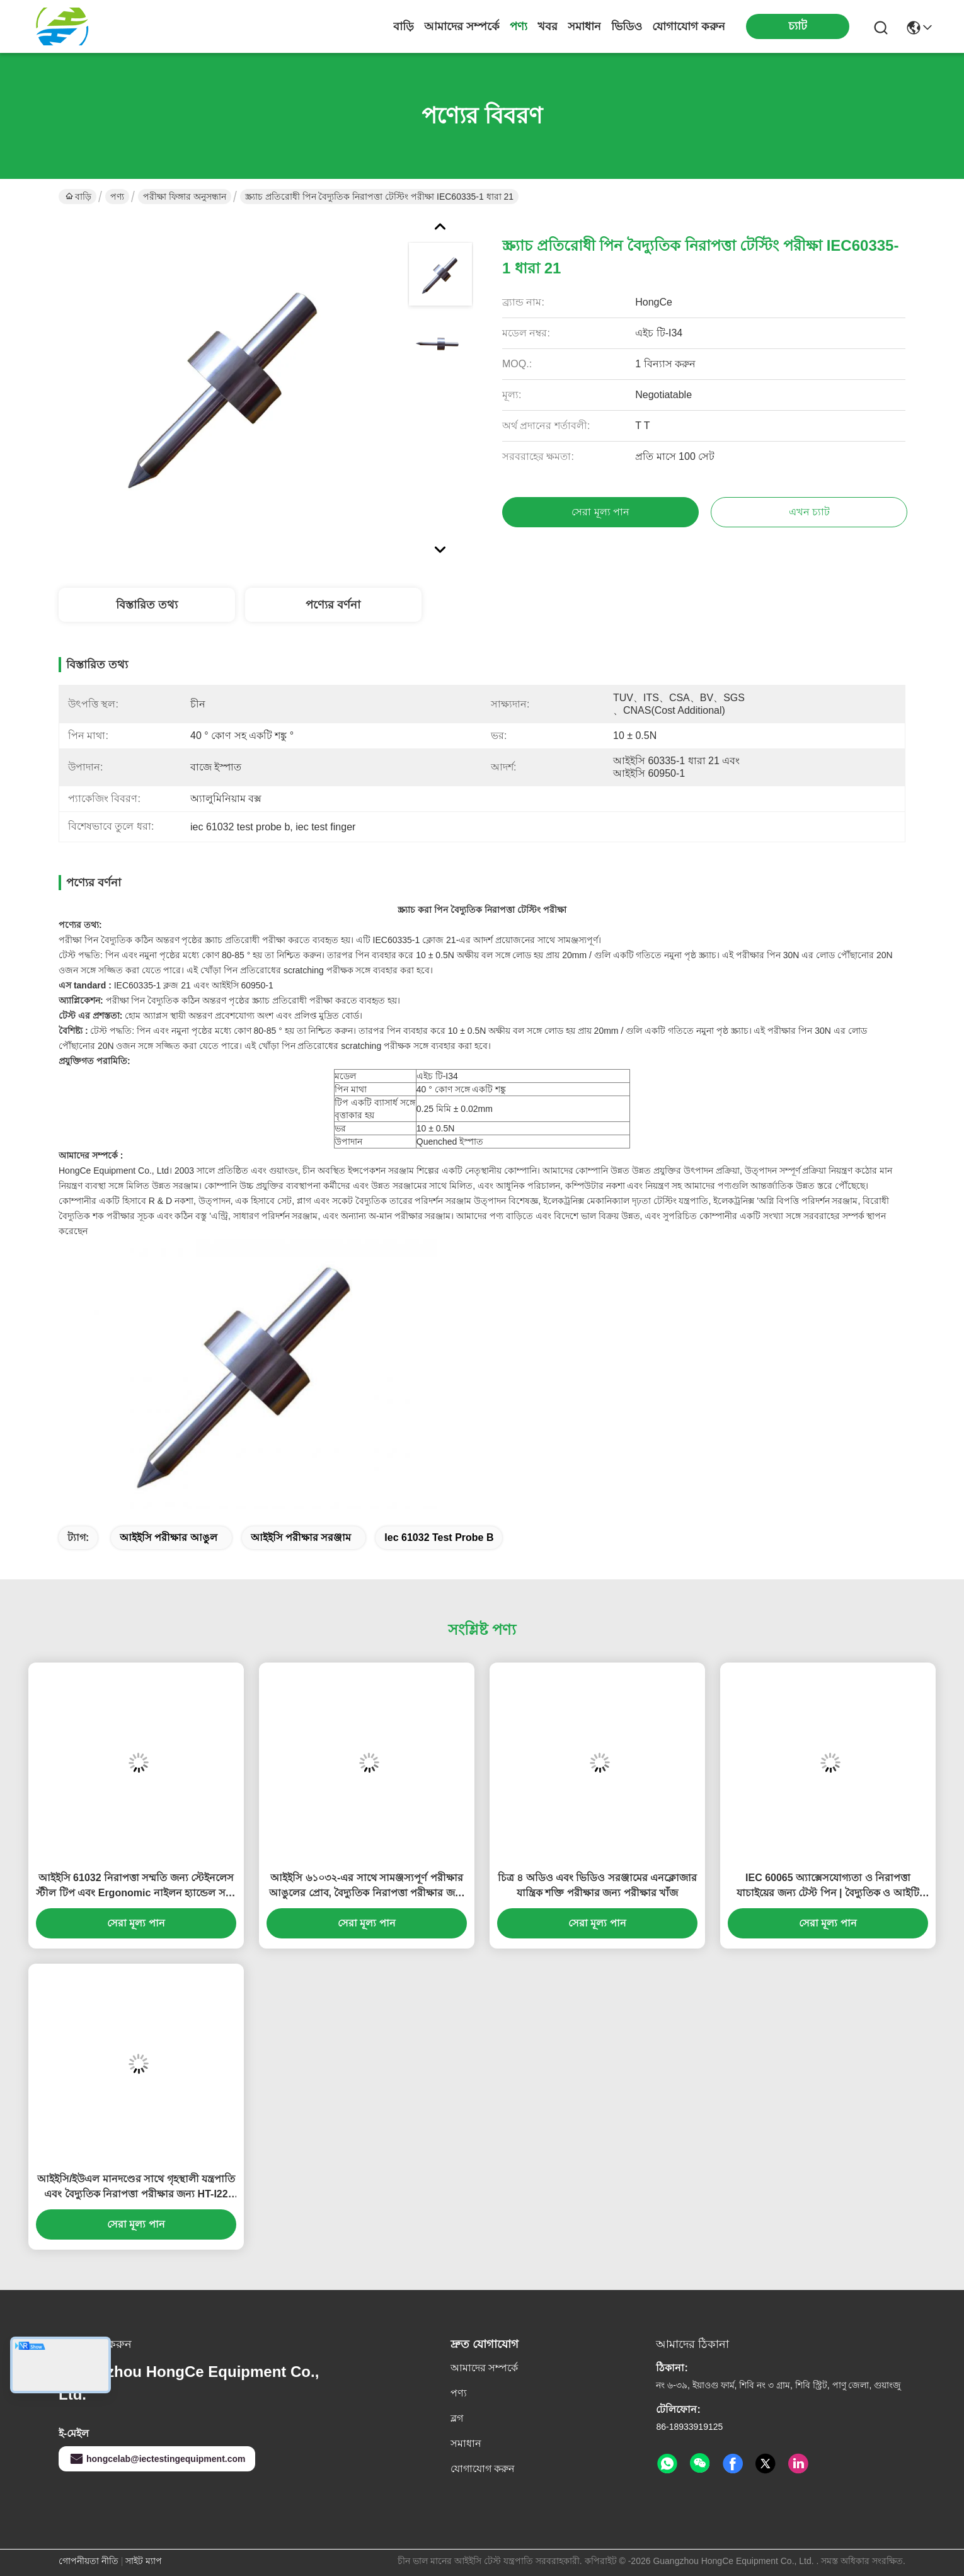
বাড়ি (403, 26)
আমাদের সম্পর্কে (462, 26)
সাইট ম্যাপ (143, 2561)
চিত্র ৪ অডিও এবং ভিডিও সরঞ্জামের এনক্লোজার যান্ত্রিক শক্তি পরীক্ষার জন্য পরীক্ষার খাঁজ (597, 1885)
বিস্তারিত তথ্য (147, 604)
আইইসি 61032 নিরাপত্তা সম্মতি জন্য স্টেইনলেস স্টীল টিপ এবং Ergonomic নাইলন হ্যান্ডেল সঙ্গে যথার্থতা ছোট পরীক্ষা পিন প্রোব (136, 1886)
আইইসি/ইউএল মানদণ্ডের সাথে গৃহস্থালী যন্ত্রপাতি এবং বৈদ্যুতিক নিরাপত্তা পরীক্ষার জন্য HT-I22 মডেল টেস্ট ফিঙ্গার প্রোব (136, 2187)
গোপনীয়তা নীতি (88, 2561)
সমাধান (584, 26)
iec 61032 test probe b (438, 1537)
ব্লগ (456, 2418)
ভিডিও (626, 26)
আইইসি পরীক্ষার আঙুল (168, 1537)
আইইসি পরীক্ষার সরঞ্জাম (301, 1537)
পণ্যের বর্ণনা (333, 604)
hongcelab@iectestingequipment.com (157, 2459)
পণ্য (518, 26)
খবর (547, 26)
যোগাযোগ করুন (688, 26)
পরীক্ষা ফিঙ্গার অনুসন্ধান (184, 197)
